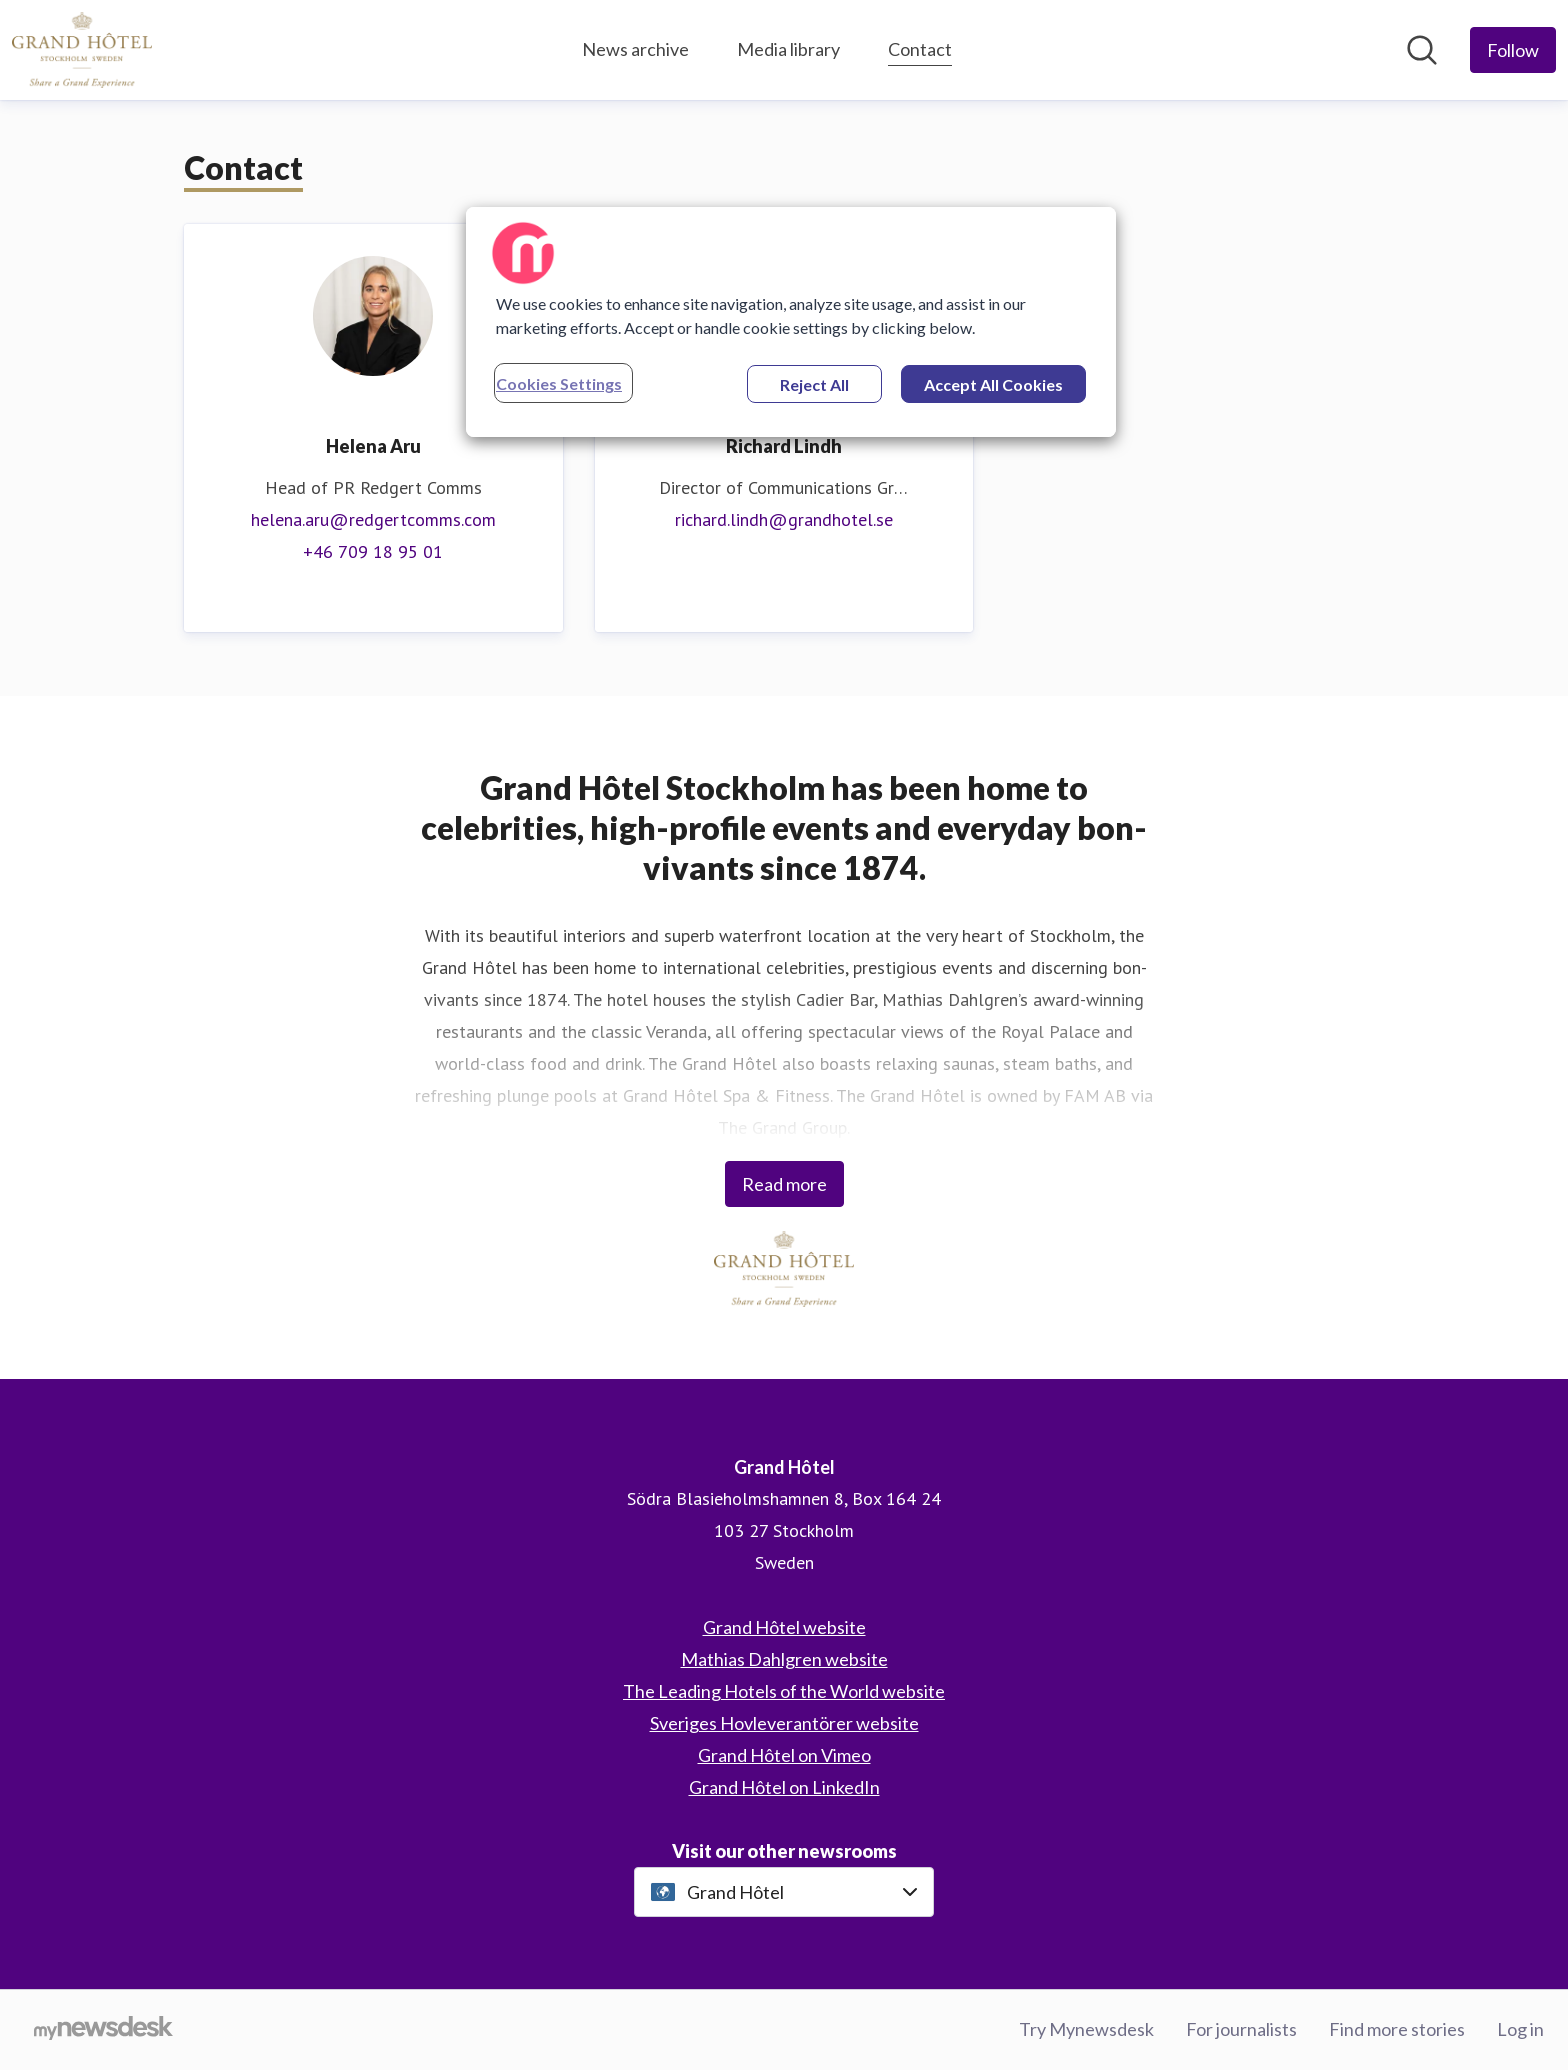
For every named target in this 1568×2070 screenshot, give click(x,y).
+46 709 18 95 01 (373, 551)
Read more (784, 1184)
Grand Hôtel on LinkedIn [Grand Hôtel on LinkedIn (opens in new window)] (784, 1787)
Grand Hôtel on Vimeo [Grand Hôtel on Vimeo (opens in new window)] (784, 1755)
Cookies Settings (559, 383)
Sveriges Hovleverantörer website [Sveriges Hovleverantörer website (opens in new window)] (784, 1723)
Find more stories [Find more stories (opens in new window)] (1397, 2029)
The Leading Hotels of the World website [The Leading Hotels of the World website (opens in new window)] (784, 1691)
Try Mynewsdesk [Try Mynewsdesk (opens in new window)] (1086, 2029)
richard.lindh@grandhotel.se (784, 519)
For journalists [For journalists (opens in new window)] (1241, 2029)
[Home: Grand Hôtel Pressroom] (82, 50)
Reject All (814, 384)
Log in (1520, 2029)
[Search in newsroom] (1422, 50)
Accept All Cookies (993, 384)
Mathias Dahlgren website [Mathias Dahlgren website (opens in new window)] (784, 1659)
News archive (635, 49)
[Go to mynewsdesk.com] (103, 2030)
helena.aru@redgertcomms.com (373, 519)
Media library (788, 49)
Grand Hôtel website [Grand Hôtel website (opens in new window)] (784, 1627)
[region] (791, 322)
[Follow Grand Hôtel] (1513, 50)
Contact (920, 46)
